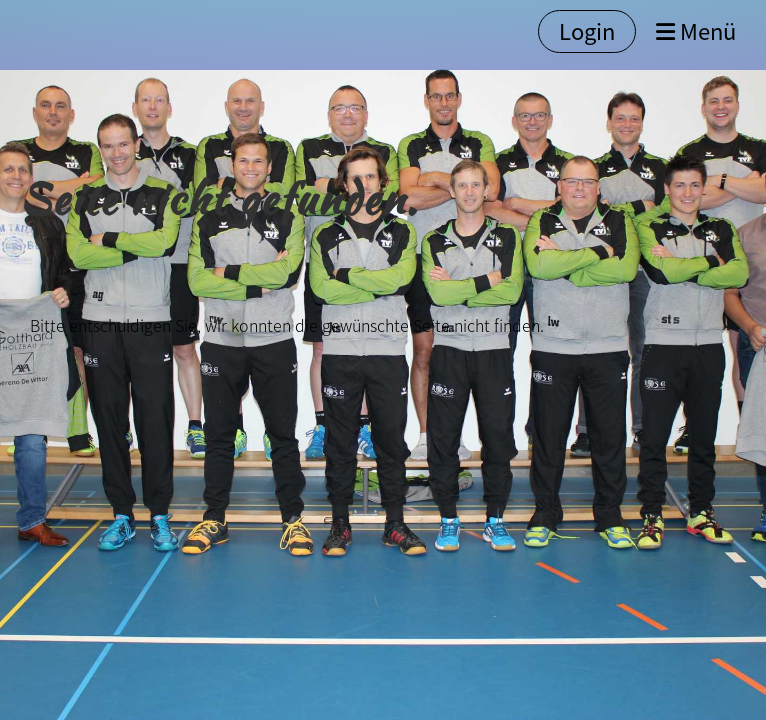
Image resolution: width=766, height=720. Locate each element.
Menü (696, 31)
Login (587, 30)
